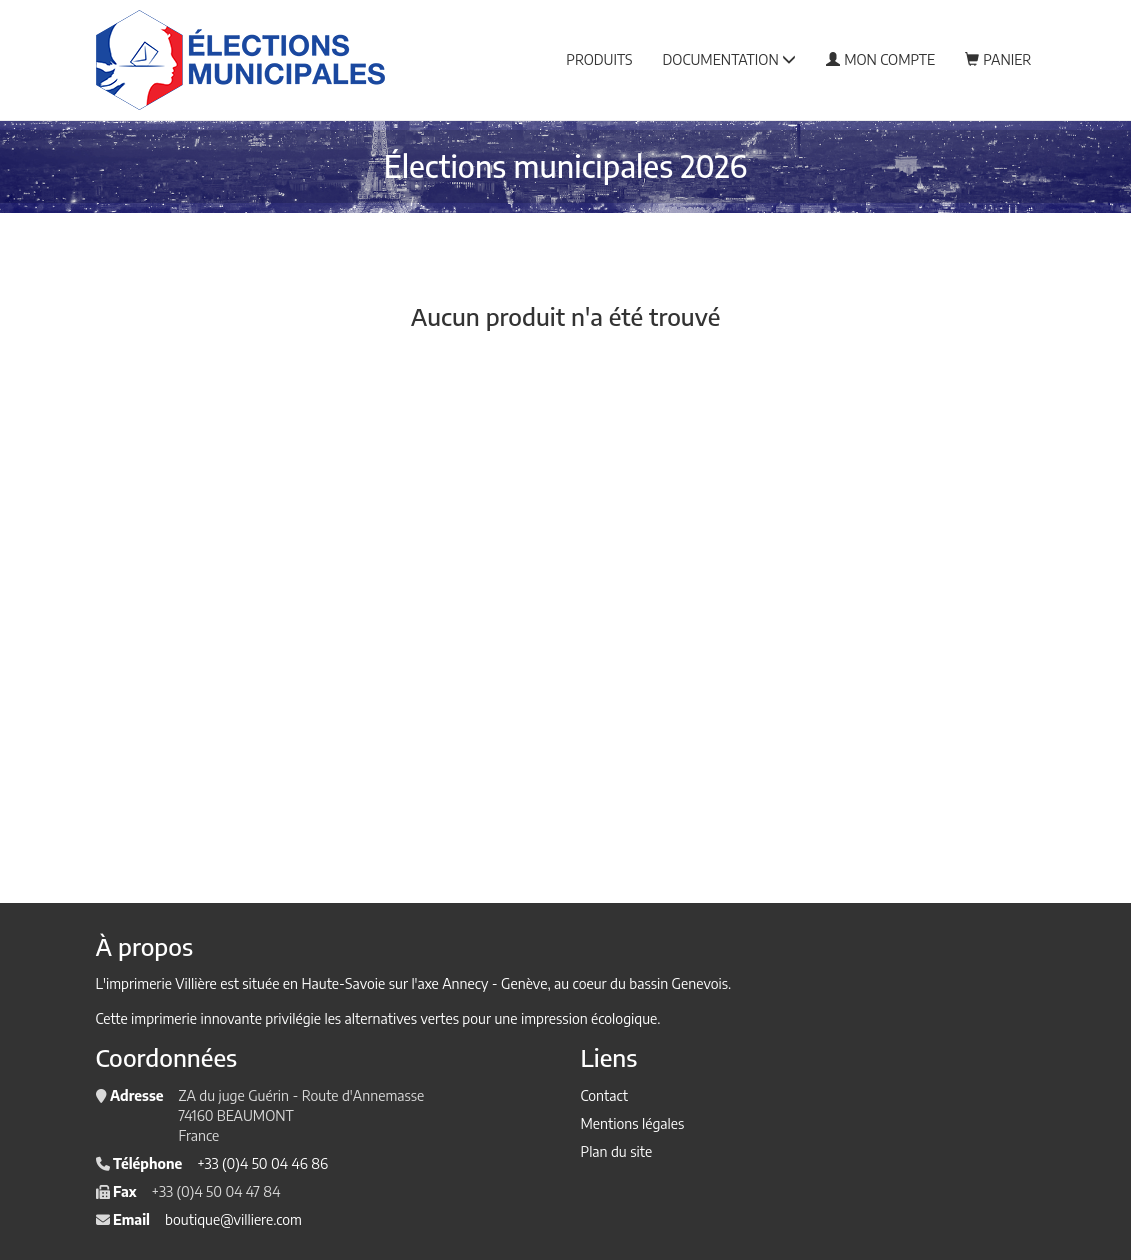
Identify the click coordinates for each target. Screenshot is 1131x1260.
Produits (599, 59)
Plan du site (617, 1151)
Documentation (730, 59)
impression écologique (589, 1018)
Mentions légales (633, 1123)
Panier (998, 59)
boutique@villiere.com (233, 1219)
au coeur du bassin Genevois (641, 983)
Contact (604, 1095)
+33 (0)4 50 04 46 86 (262, 1163)
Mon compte (880, 59)
